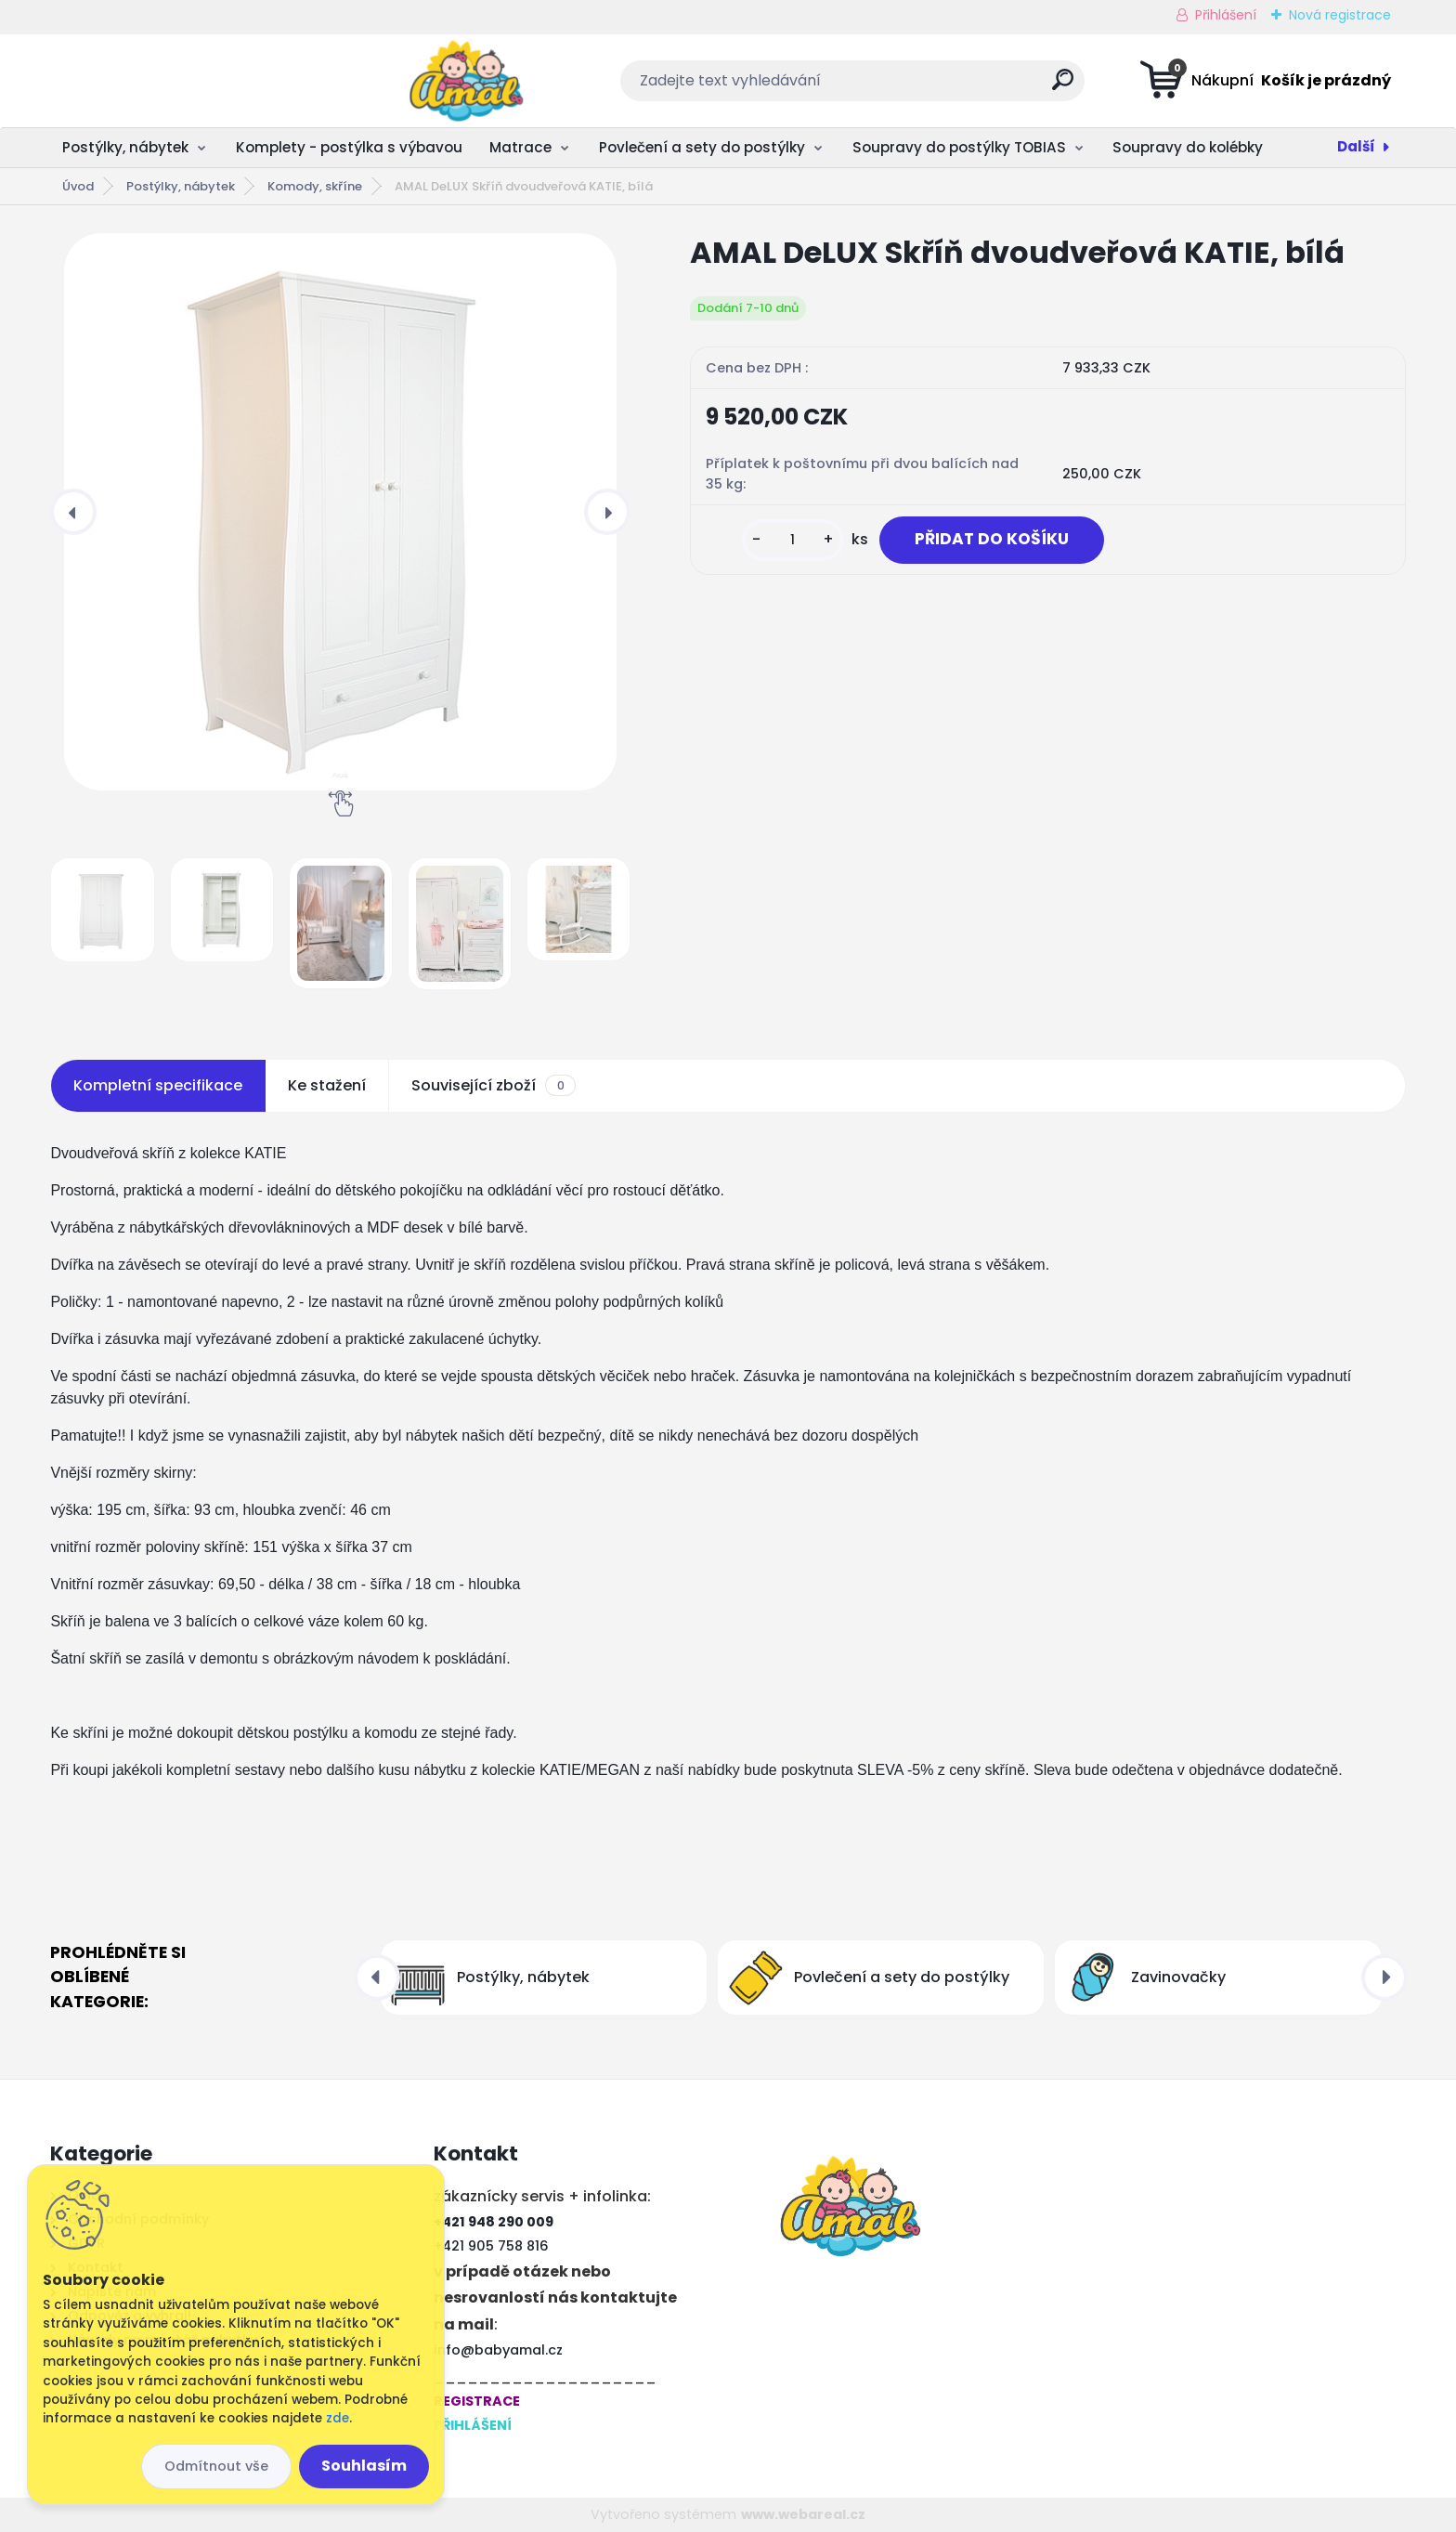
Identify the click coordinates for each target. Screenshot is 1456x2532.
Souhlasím (364, 2465)
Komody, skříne (314, 186)
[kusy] (786, 540)
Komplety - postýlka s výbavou (349, 147)
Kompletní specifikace (157, 1085)
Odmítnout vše (216, 2466)
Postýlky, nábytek (125, 147)
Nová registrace (1340, 15)
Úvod (78, 186)
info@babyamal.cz (498, 2350)
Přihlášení (1225, 15)
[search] (912, 87)
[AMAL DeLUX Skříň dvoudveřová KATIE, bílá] (340, 511)
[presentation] (73, 512)
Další (1356, 146)
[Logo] (164, 80)
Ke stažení (327, 1085)
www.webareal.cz (803, 2514)
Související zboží (493, 1086)
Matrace (520, 147)
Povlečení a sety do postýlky (702, 147)
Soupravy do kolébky (1187, 147)
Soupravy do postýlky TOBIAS (959, 147)
